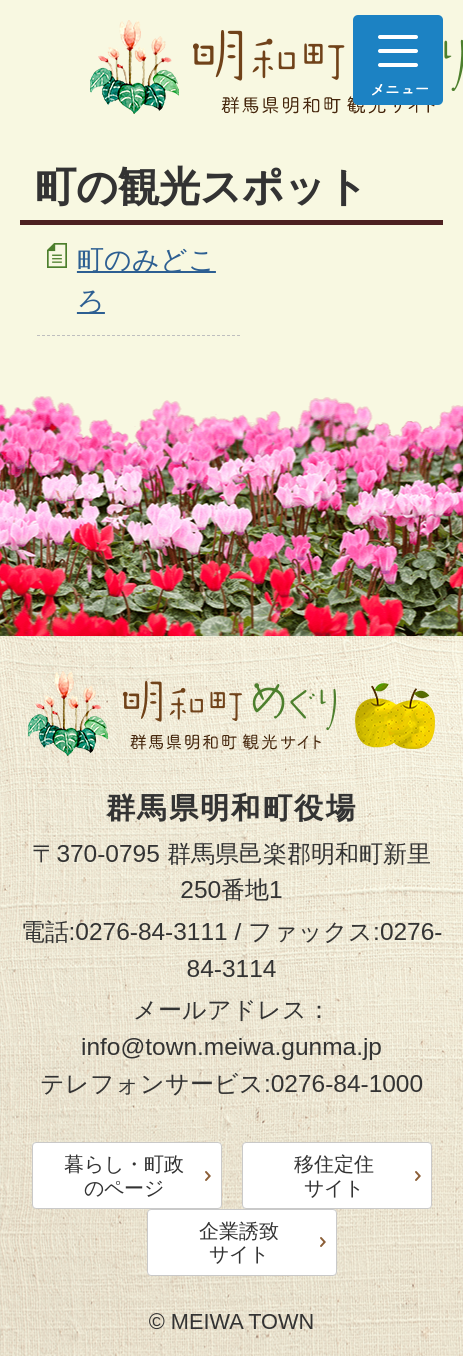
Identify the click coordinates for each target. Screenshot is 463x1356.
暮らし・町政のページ (124, 1175)
